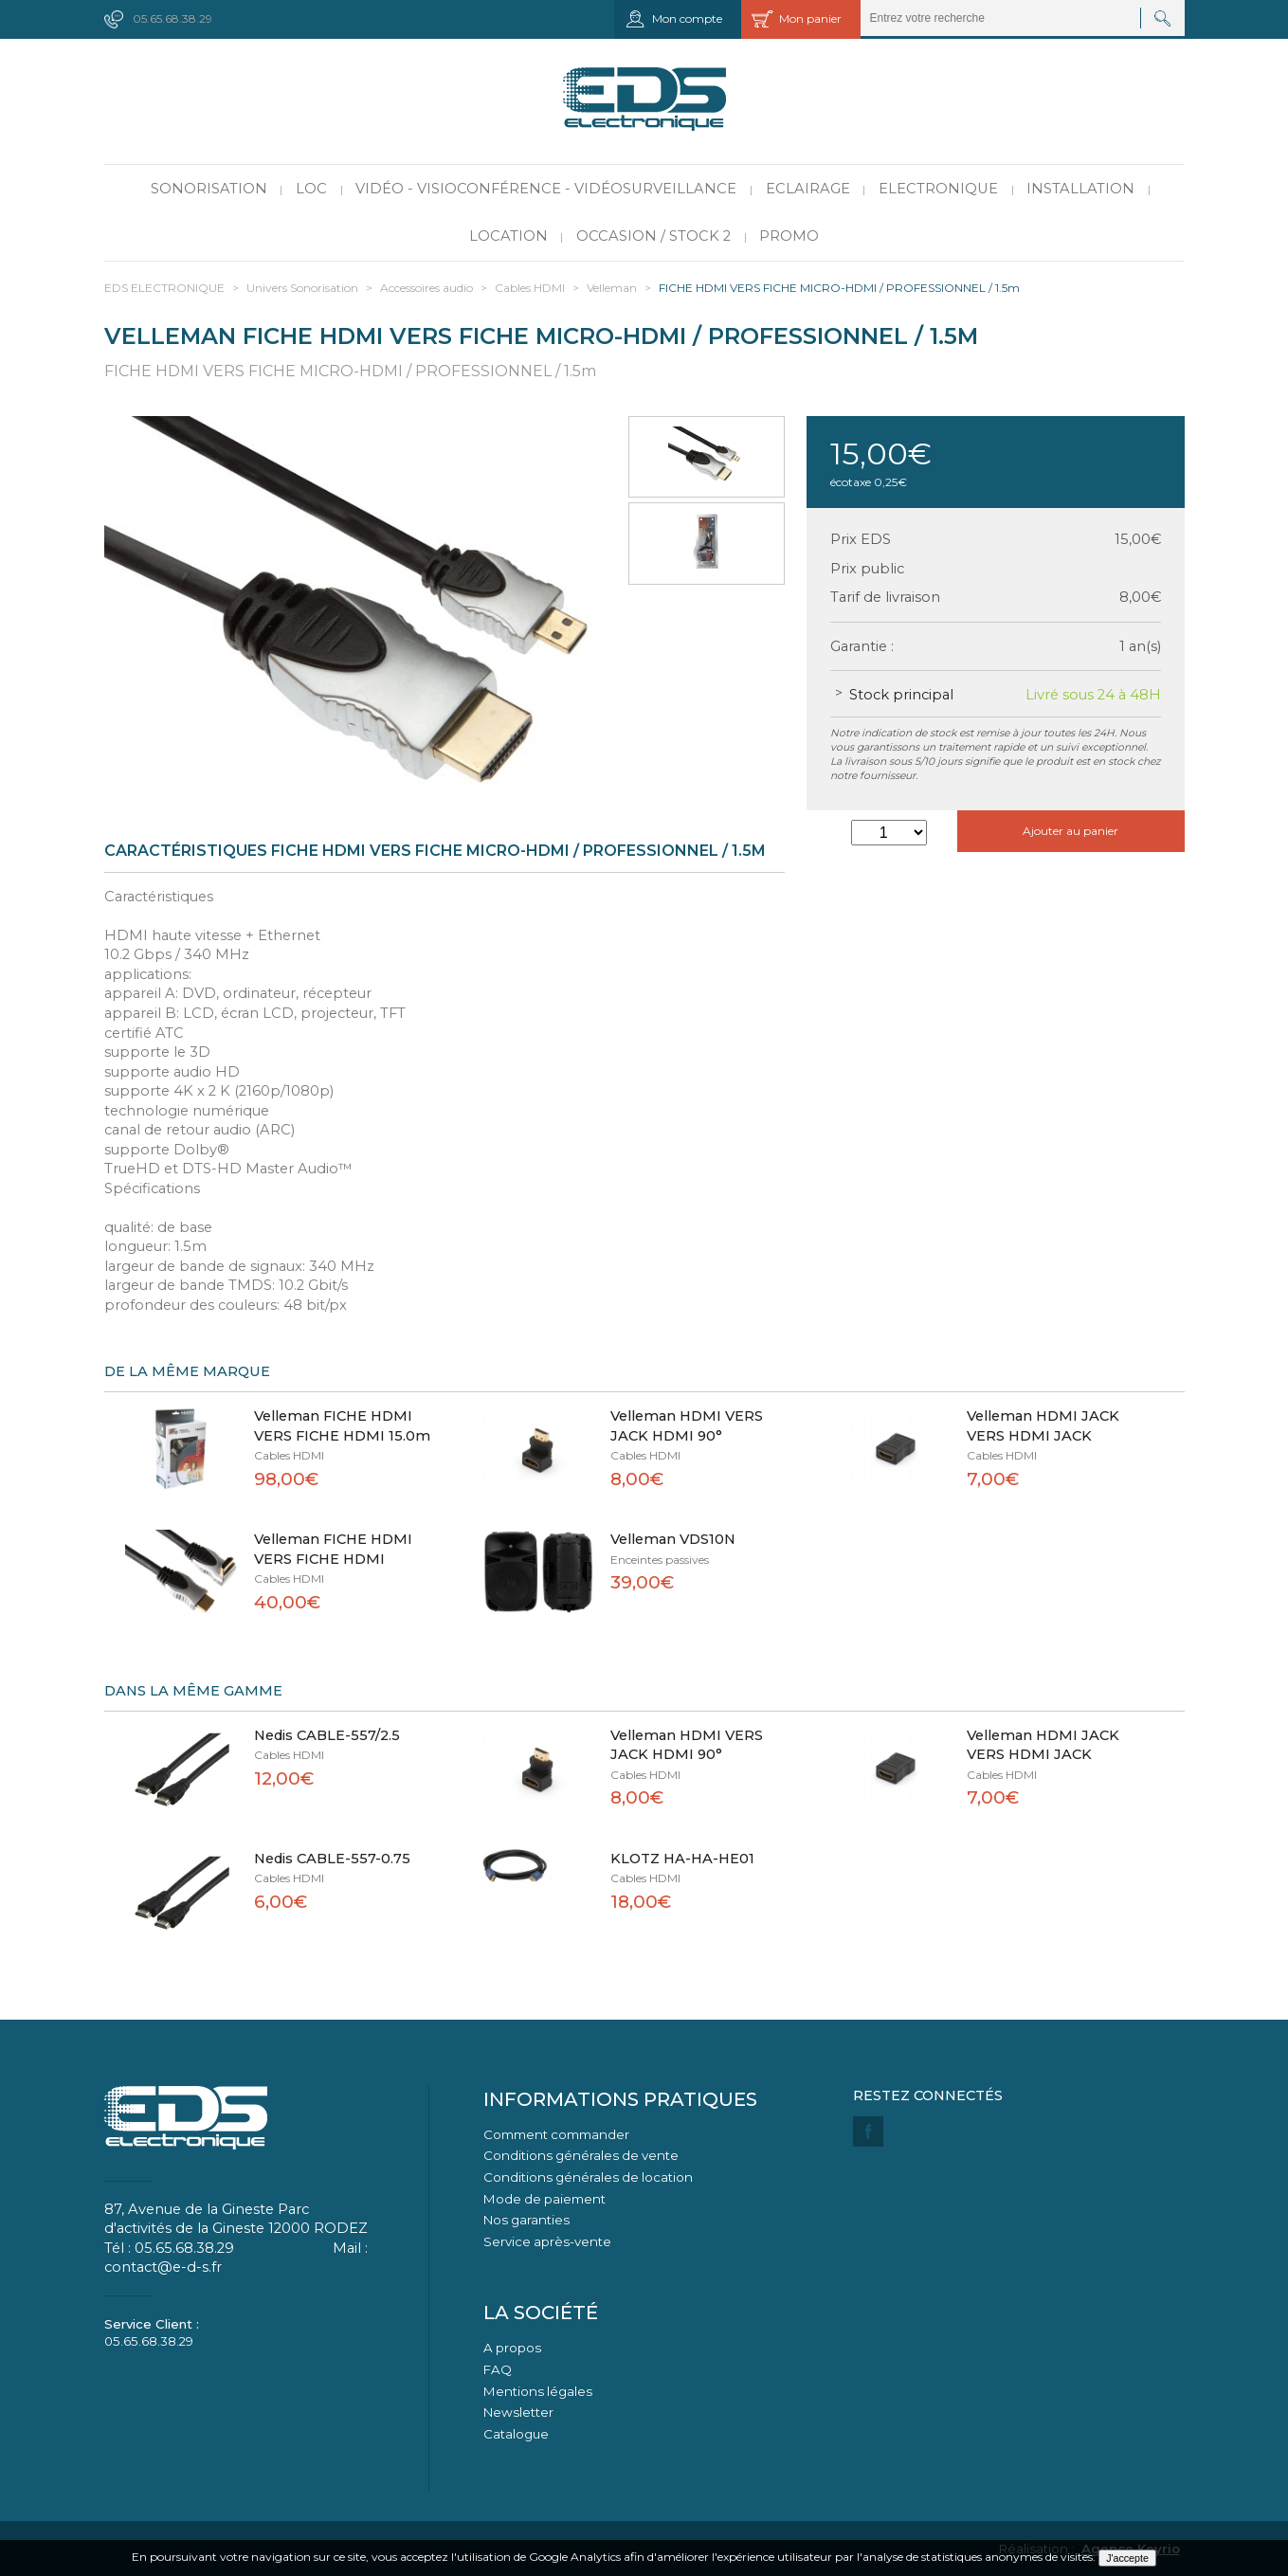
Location (508, 236)
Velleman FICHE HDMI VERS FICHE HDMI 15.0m (342, 1425)
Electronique (938, 188)
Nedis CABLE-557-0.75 (332, 1858)
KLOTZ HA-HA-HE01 (682, 1858)
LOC (311, 188)
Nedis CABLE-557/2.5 (327, 1735)
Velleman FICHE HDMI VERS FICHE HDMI (333, 1549)
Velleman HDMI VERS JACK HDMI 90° (686, 1425)
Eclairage (808, 188)
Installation (1080, 188)
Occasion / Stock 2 (653, 236)
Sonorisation (209, 188)
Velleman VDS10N (672, 1539)
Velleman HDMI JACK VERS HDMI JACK (1043, 1425)
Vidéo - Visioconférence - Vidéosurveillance (545, 188)
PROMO (789, 236)
